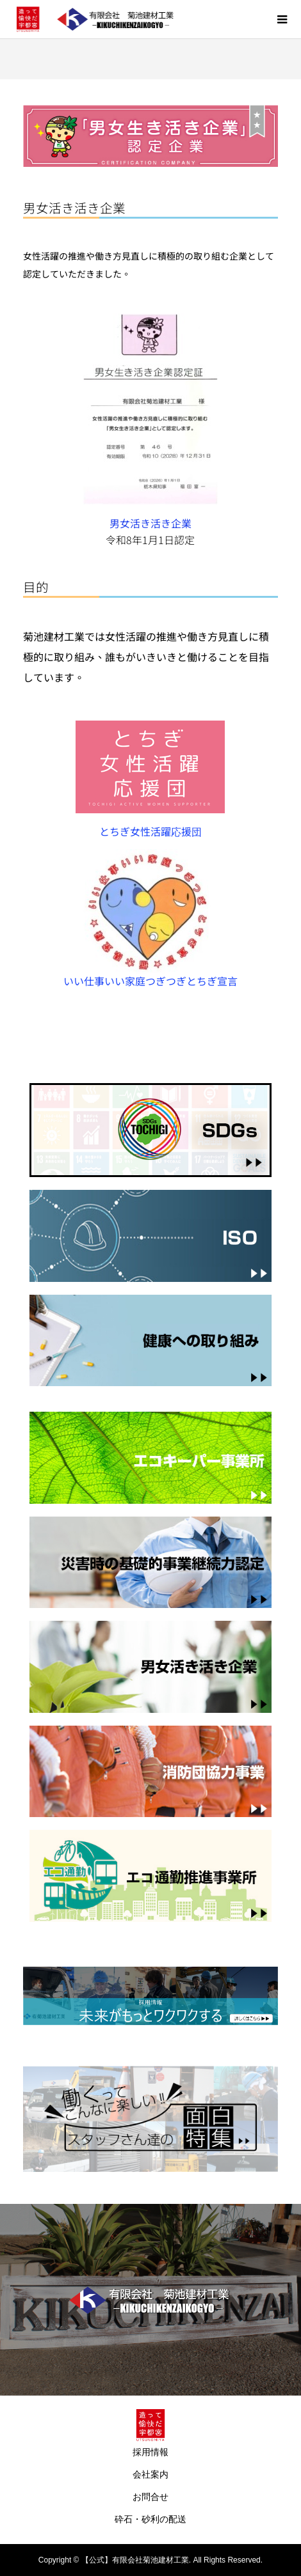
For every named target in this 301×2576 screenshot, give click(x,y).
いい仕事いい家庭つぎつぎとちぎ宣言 (150, 980)
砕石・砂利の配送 (150, 2519)
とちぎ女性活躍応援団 (155, 831)
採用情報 (150, 2452)
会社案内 (150, 2474)
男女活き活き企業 (150, 523)
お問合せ (150, 2497)
